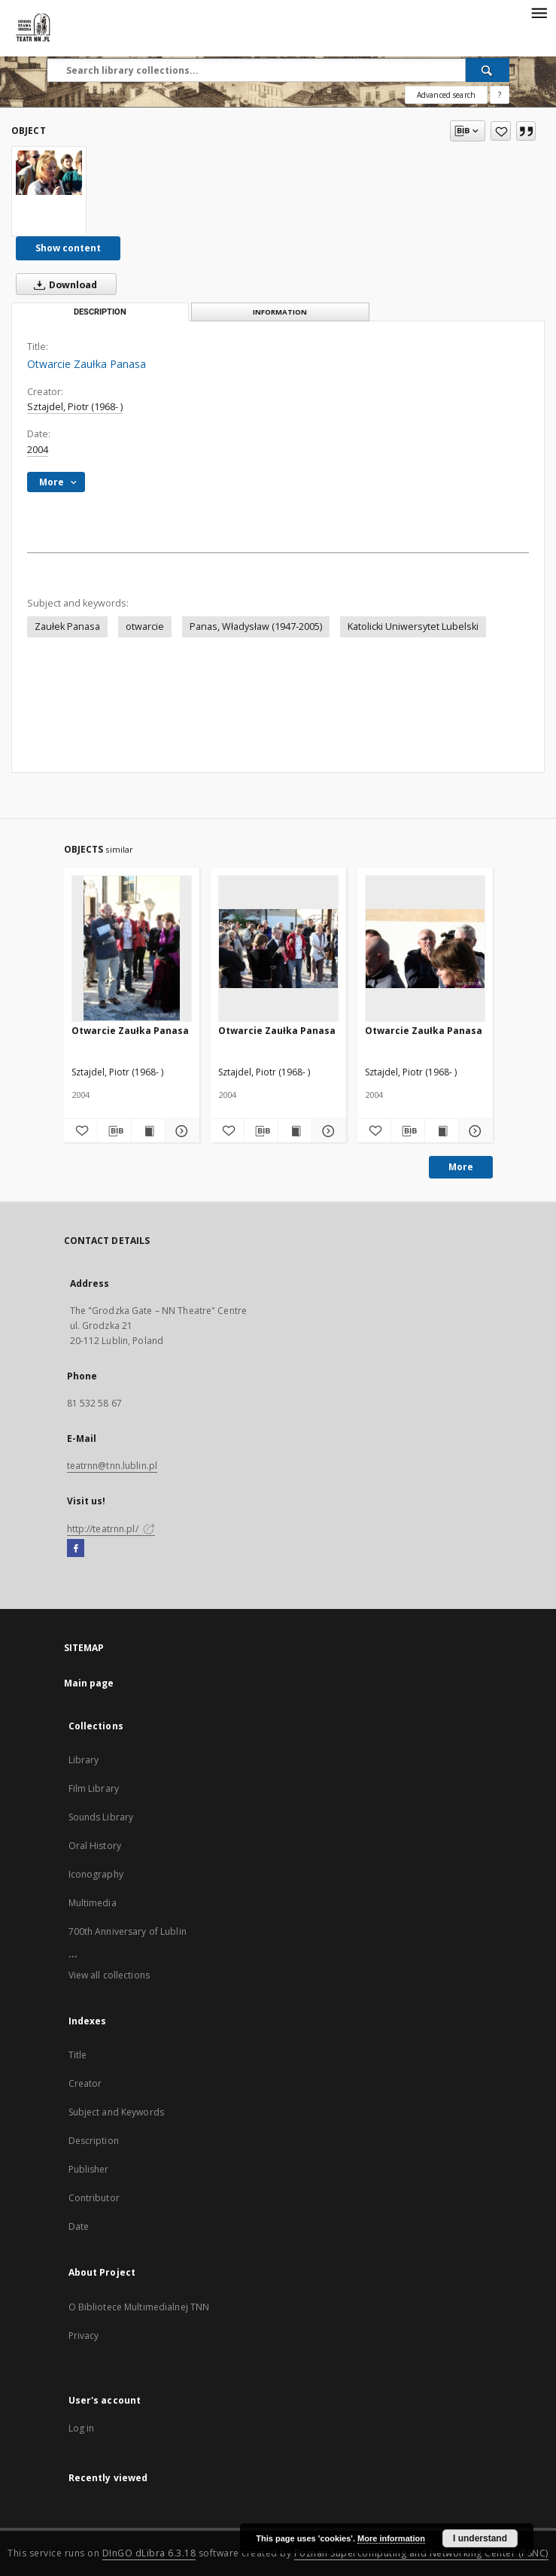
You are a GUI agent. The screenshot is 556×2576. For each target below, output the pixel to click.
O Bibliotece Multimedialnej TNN (139, 2307)
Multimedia (92, 1902)
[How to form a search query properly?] (499, 95)
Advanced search (446, 95)
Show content (68, 248)
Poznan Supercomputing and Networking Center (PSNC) (421, 2553)
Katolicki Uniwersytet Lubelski (413, 626)
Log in (81, 2428)
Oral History (94, 1845)
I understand (480, 2538)
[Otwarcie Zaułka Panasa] (49, 173)
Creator (85, 2083)
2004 (37, 449)
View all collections (109, 1975)
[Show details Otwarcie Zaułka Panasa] (179, 1131)
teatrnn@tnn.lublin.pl (112, 1465)
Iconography (95, 1874)
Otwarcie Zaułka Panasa (130, 1030)
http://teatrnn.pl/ (111, 1528)
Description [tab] (100, 312)
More (460, 1166)
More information (391, 2538)
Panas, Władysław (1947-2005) (256, 626)
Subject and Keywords (116, 2112)
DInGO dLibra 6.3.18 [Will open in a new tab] (149, 2553)
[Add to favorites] (501, 131)
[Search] (487, 70)
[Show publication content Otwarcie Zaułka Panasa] (148, 1131)
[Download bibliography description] (114, 1131)
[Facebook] (75, 1549)
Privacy (83, 2335)
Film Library (93, 1788)
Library (83, 1759)
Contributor (94, 2197)
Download (62, 284)
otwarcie (145, 626)
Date (78, 2226)
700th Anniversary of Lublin (127, 1931)
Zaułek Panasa (67, 626)
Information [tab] (280, 312)
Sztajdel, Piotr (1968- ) (75, 406)
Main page (89, 1683)
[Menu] (538, 12)
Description (93, 2140)
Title (77, 2054)
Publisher (88, 2169)
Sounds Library (101, 1817)
